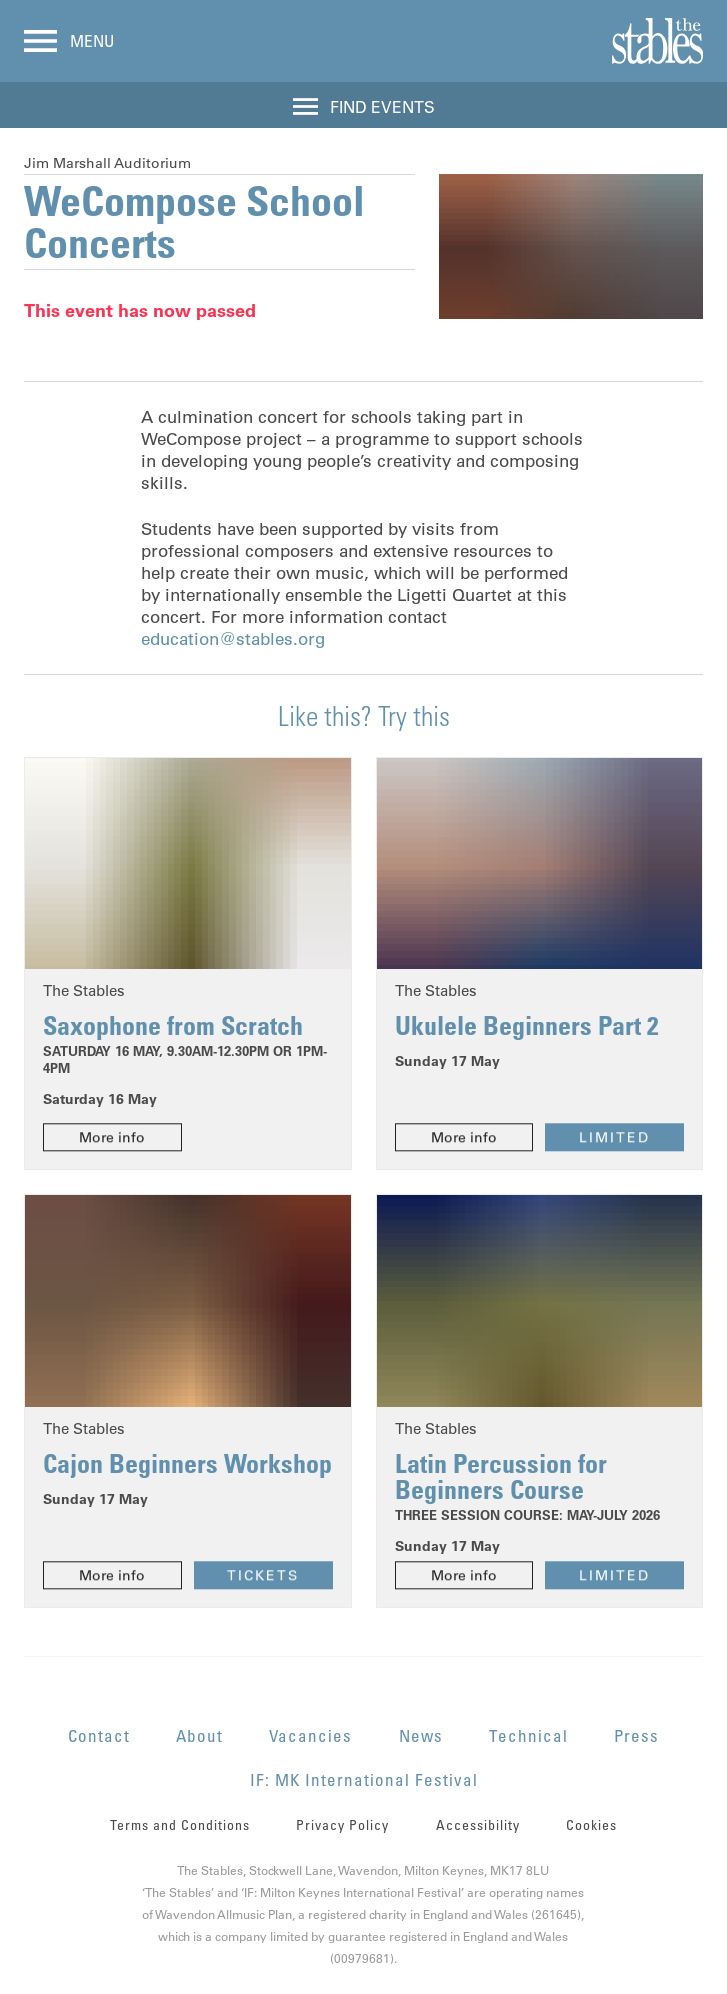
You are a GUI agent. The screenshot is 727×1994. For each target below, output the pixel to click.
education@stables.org (233, 639)
